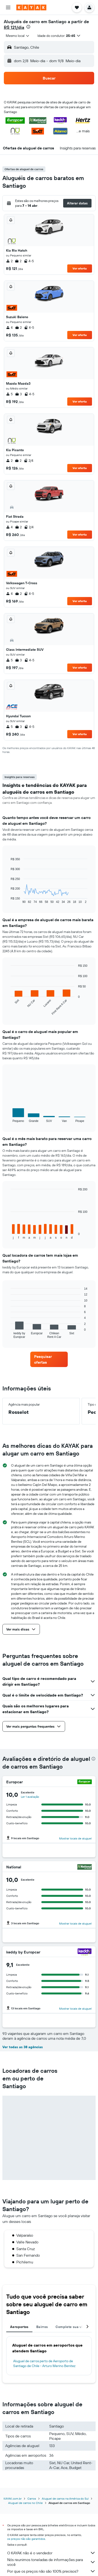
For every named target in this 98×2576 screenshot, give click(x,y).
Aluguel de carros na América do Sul (65, 2498)
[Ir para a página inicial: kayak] (31, 7)
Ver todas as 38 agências (22, 2047)
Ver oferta (80, 268)
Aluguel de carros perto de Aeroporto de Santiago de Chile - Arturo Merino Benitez (44, 2363)
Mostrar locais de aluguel (75, 1838)
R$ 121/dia (14, 27)
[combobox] (18, 35)
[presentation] (28, 27)
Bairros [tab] (42, 2327)
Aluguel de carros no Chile (25, 2503)
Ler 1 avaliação (30, 1796)
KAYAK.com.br (13, 2498)
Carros (31, 2498)
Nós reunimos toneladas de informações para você (51, 2562)
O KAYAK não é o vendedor (51, 2553)
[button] (8, 7)
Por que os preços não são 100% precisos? (51, 2571)
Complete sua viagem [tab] (73, 2327)
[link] (48, 1359)
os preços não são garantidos (26, 2539)
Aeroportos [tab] (19, 2327)
